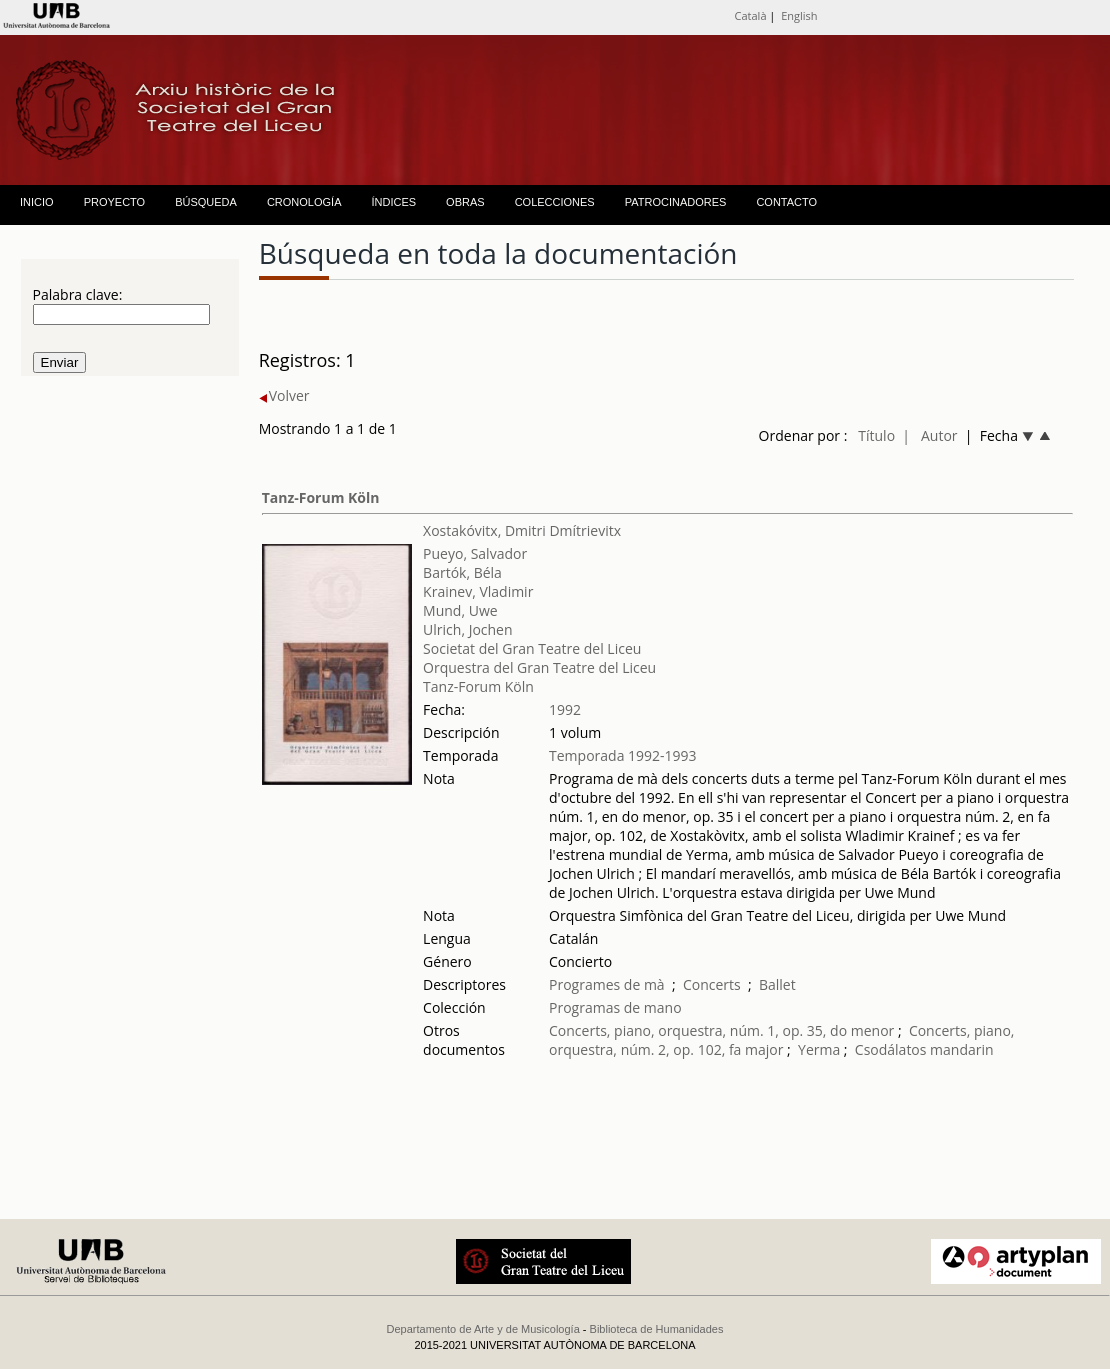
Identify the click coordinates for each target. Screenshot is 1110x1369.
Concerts (712, 984)
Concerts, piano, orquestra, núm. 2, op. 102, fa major (781, 1040)
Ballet (777, 984)
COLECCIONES (555, 202)
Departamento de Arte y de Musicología (483, 1329)
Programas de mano (615, 1007)
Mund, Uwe (460, 610)
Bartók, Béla (462, 572)
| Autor (929, 435)
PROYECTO (115, 202)
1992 (565, 709)
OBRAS (465, 202)
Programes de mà (607, 984)
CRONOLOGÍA (304, 202)
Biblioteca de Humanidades (657, 1329)
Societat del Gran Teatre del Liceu (532, 648)
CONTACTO (786, 202)
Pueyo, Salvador (475, 553)
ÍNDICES (393, 202)
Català (751, 15)
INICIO (37, 202)
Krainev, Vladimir (478, 591)
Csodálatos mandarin (924, 1049)
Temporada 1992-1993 (623, 755)
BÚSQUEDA (206, 202)
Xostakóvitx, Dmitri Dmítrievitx (522, 530)
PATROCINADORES (676, 202)
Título (876, 435)
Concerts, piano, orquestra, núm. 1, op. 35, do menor (721, 1030)
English (799, 15)
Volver (284, 395)
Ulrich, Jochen (467, 629)
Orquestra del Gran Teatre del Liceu (539, 667)
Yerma (819, 1049)
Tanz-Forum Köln (321, 497)
